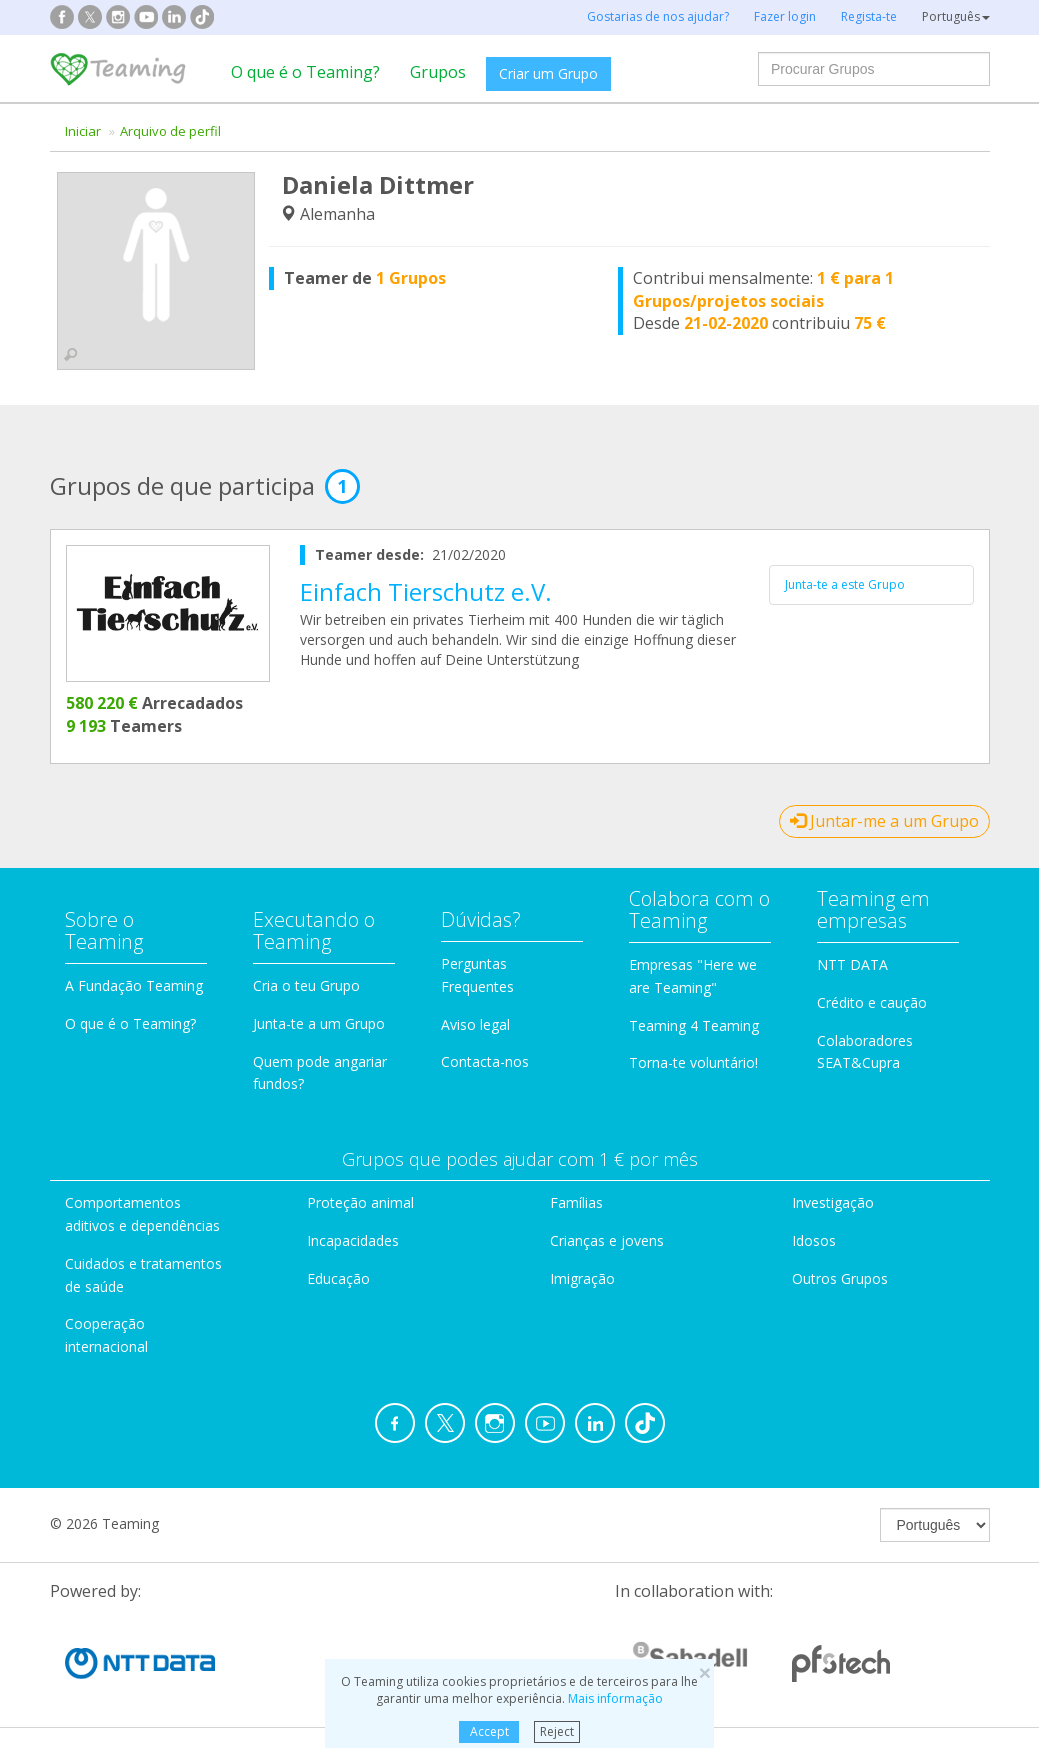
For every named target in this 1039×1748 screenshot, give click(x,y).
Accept (489, 1731)
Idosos (814, 1240)
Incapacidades (353, 1240)
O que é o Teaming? (305, 72)
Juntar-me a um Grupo (884, 821)
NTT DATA (852, 964)
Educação (338, 1278)
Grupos (438, 72)
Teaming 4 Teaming (694, 1025)
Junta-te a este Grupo (845, 584)
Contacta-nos (485, 1061)
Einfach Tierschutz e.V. (426, 591)
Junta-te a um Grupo (319, 1023)
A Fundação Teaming (134, 985)
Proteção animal (360, 1202)
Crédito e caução (872, 1002)
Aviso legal (475, 1024)
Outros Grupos (840, 1278)
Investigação (833, 1202)
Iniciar (83, 131)
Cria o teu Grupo (306, 985)
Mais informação (615, 1698)
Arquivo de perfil (170, 131)
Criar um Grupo (548, 73)
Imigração (582, 1278)
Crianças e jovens (607, 1240)
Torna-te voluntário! (693, 1062)
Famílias (576, 1202)
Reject (557, 1731)
